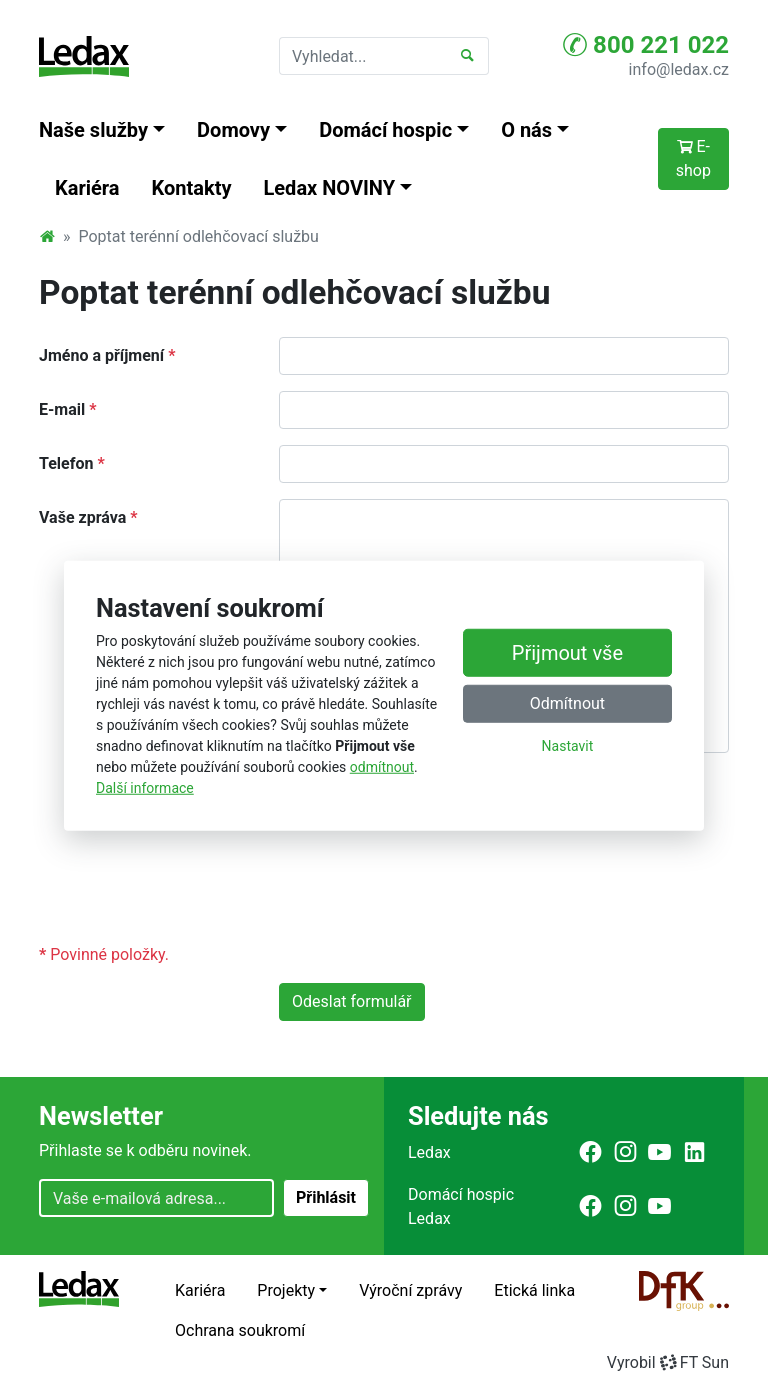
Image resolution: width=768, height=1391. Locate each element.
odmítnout (382, 767)
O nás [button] (526, 130)
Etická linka (534, 1290)
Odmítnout (567, 703)
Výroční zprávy (410, 1290)
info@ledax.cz (679, 69)
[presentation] (431, 888)
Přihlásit (326, 1197)
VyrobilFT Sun (668, 1362)
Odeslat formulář (352, 1001)
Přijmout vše (567, 653)
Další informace (145, 788)
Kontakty (192, 188)
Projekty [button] (286, 1290)
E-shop (693, 158)
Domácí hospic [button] (385, 130)
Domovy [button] (233, 130)
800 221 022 (646, 45)
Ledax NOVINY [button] (330, 188)
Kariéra (87, 188)
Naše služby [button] (93, 130)
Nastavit (568, 746)
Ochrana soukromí (240, 1330)
